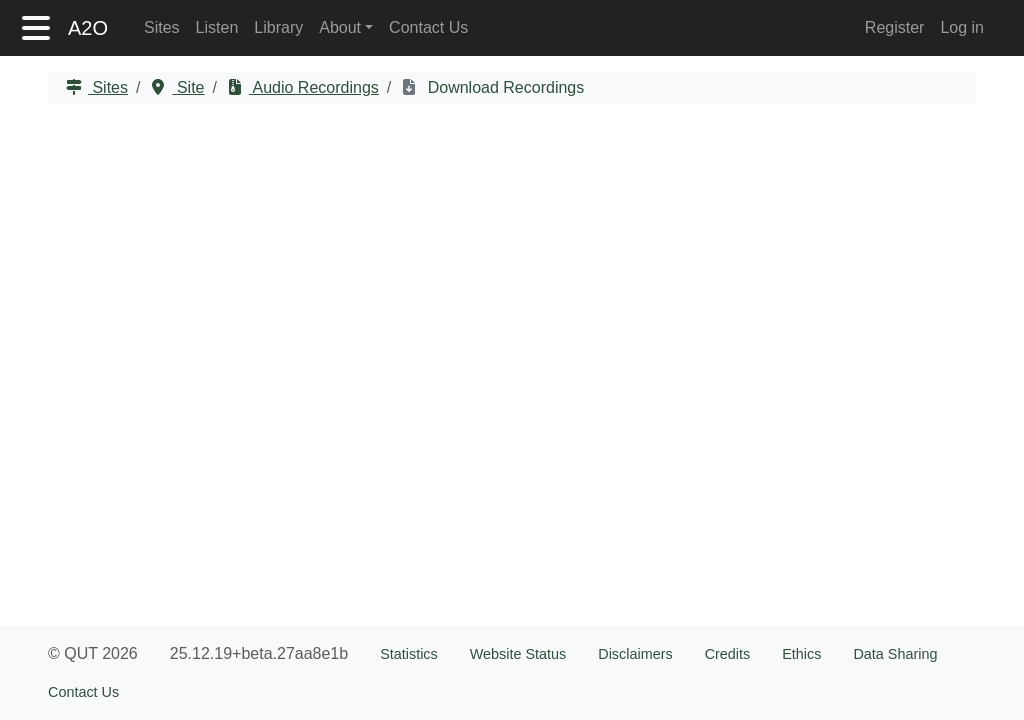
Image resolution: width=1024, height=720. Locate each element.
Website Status (518, 654)
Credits (728, 654)
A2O (88, 28)
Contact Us (428, 27)
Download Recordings (503, 87)
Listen (217, 27)
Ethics (801, 654)
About (340, 27)
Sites (162, 27)
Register (895, 27)
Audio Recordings (314, 87)
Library (278, 27)
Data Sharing (895, 654)
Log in (962, 27)
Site (188, 87)
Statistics (409, 654)
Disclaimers (635, 654)
